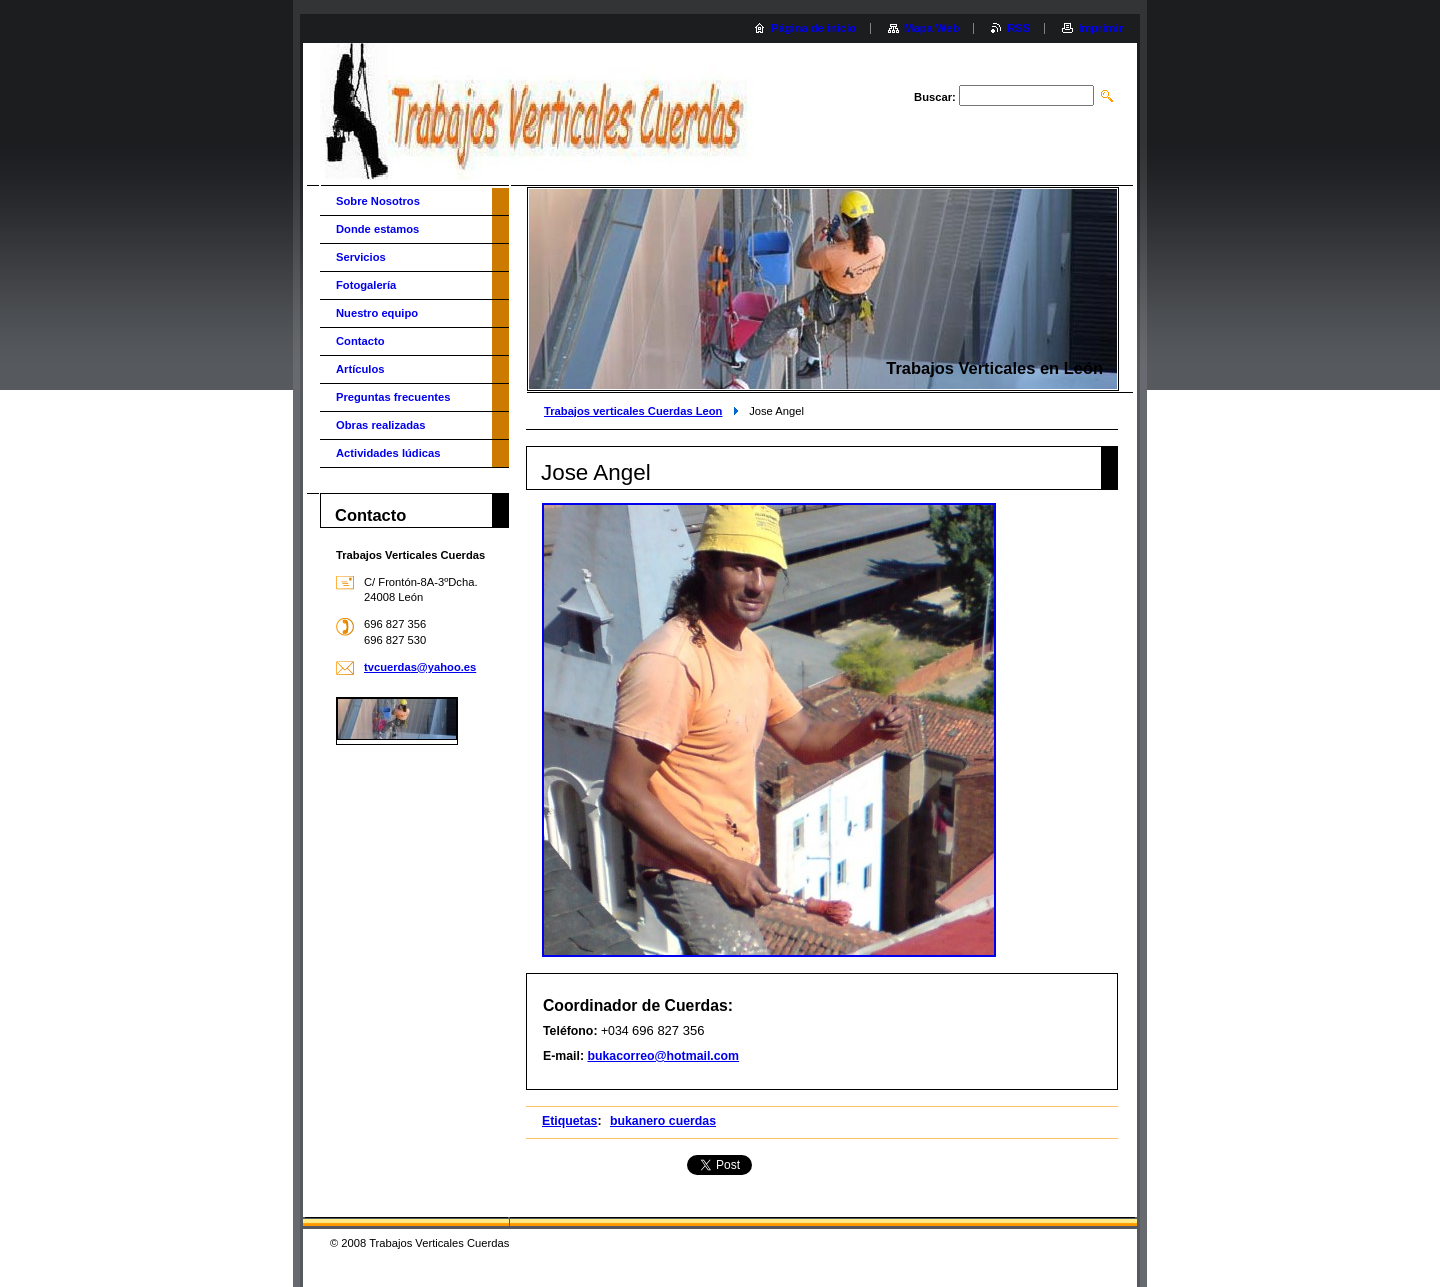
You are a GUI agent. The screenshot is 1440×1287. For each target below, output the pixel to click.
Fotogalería (366, 285)
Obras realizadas (381, 425)
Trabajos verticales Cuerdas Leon (633, 411)
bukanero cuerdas (663, 1121)
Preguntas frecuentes (393, 397)
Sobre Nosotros (378, 201)
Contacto (360, 341)
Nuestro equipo (377, 313)
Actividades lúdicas (388, 453)
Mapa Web (931, 28)
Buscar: (935, 97)
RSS (1018, 28)
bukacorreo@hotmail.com (663, 1056)
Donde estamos (377, 229)
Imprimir (1100, 28)
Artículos (360, 369)
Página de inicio (813, 28)
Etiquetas (569, 1121)
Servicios (361, 257)
